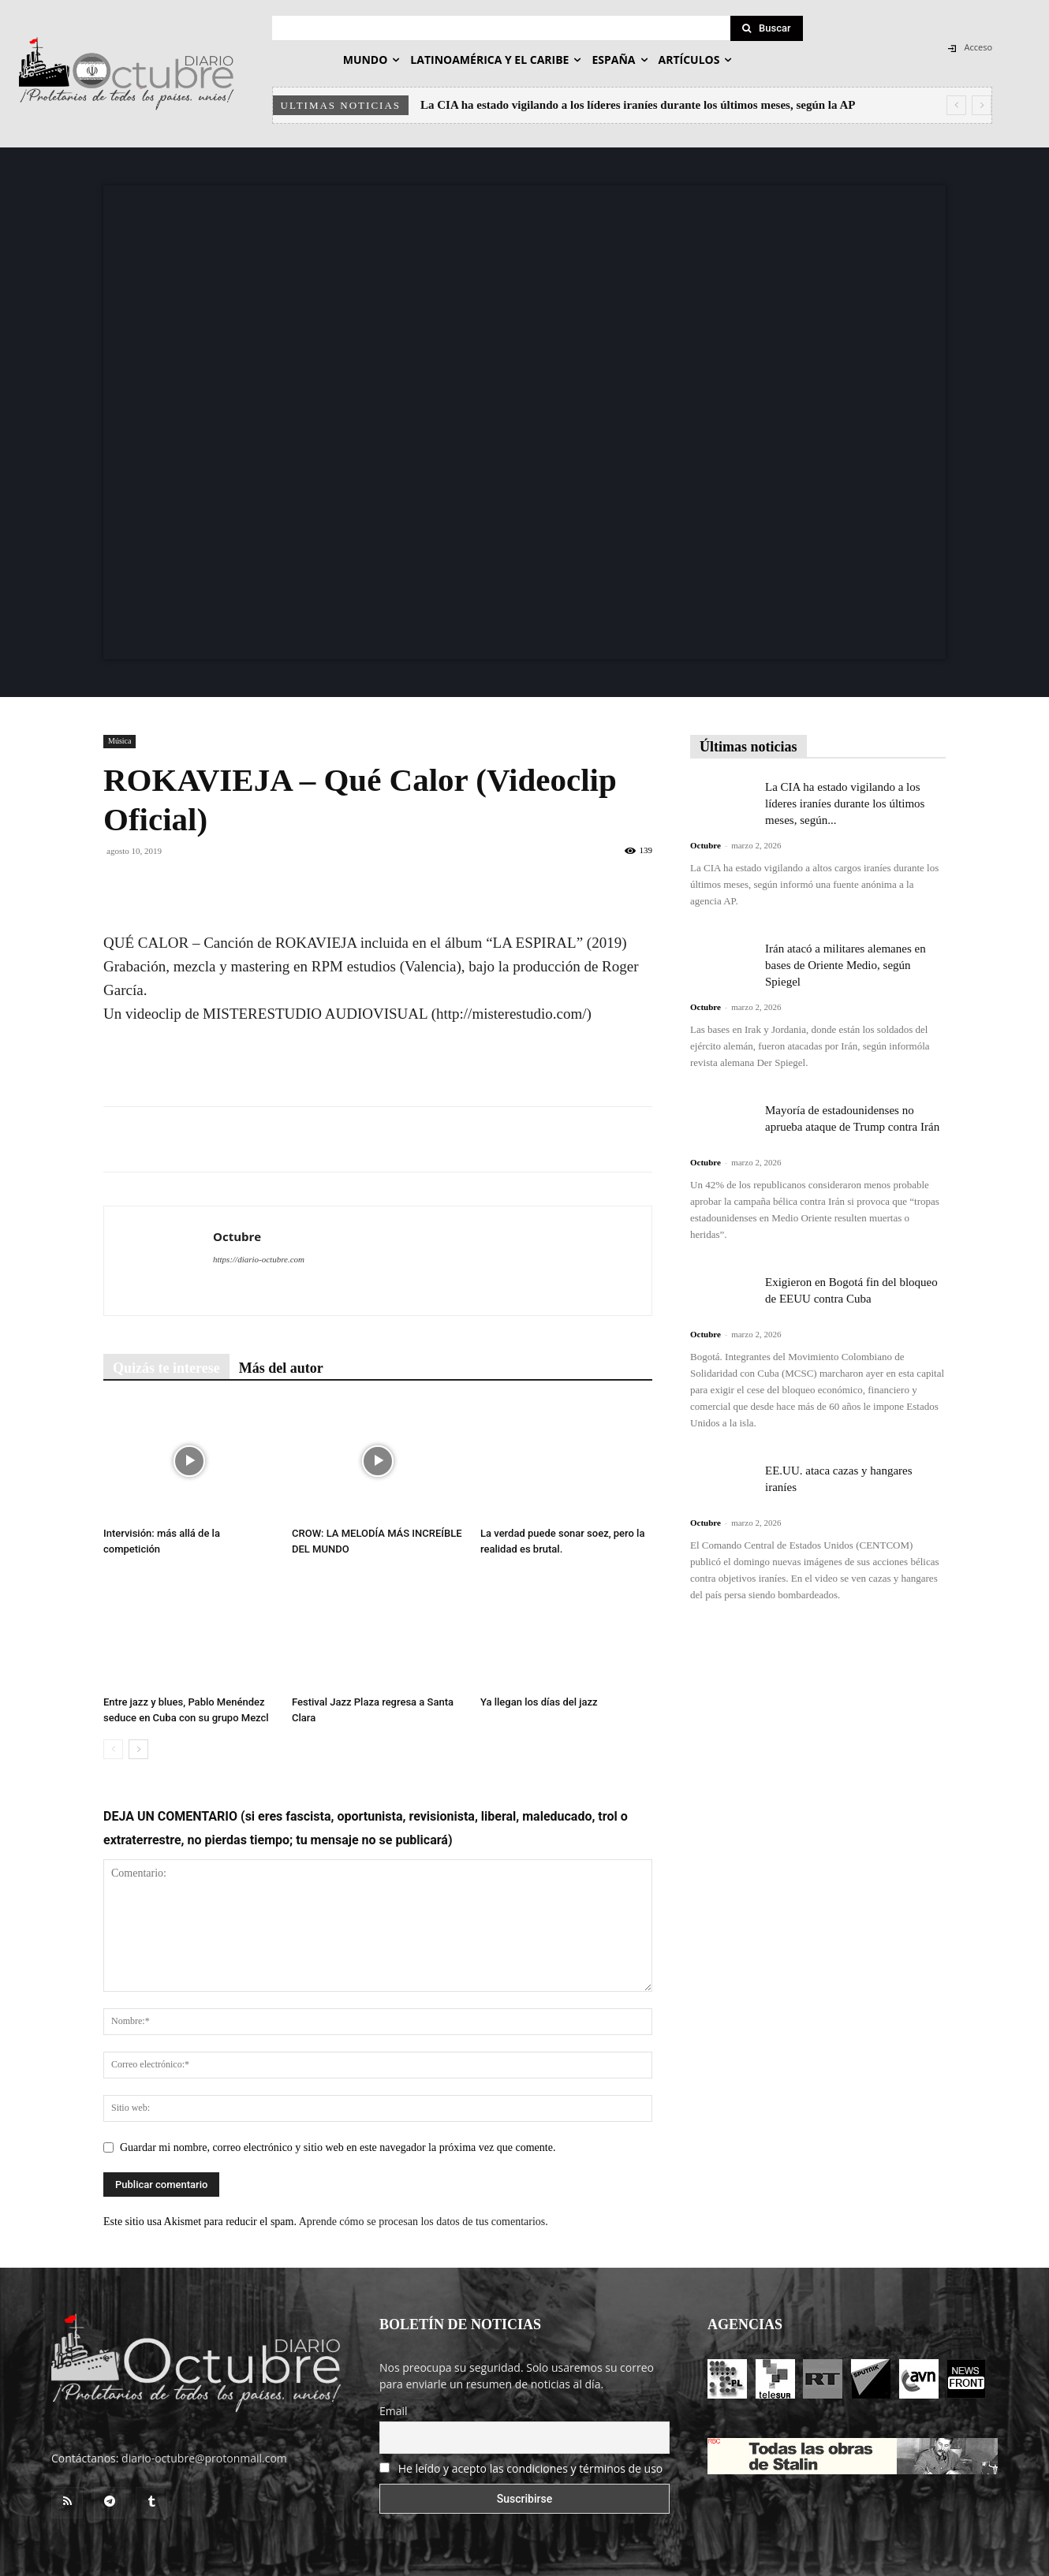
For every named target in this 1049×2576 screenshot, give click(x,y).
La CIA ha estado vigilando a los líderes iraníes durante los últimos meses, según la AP (637, 105)
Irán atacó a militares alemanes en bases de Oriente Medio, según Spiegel (845, 965)
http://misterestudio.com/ (511, 1013)
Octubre (237, 1236)
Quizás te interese (166, 1368)
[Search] (766, 28)
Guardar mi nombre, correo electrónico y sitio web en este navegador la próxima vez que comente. (337, 2147)
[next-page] (138, 1749)
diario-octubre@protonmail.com (204, 2458)
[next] (981, 105)
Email (393, 2410)
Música (119, 740)
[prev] (956, 105)
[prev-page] (113, 1749)
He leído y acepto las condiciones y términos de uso (530, 2468)
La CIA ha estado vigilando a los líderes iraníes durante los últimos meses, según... (844, 803)
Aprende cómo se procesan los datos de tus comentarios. (423, 2221)
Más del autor (281, 1368)
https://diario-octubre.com (258, 1259)
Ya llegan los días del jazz (539, 1702)
